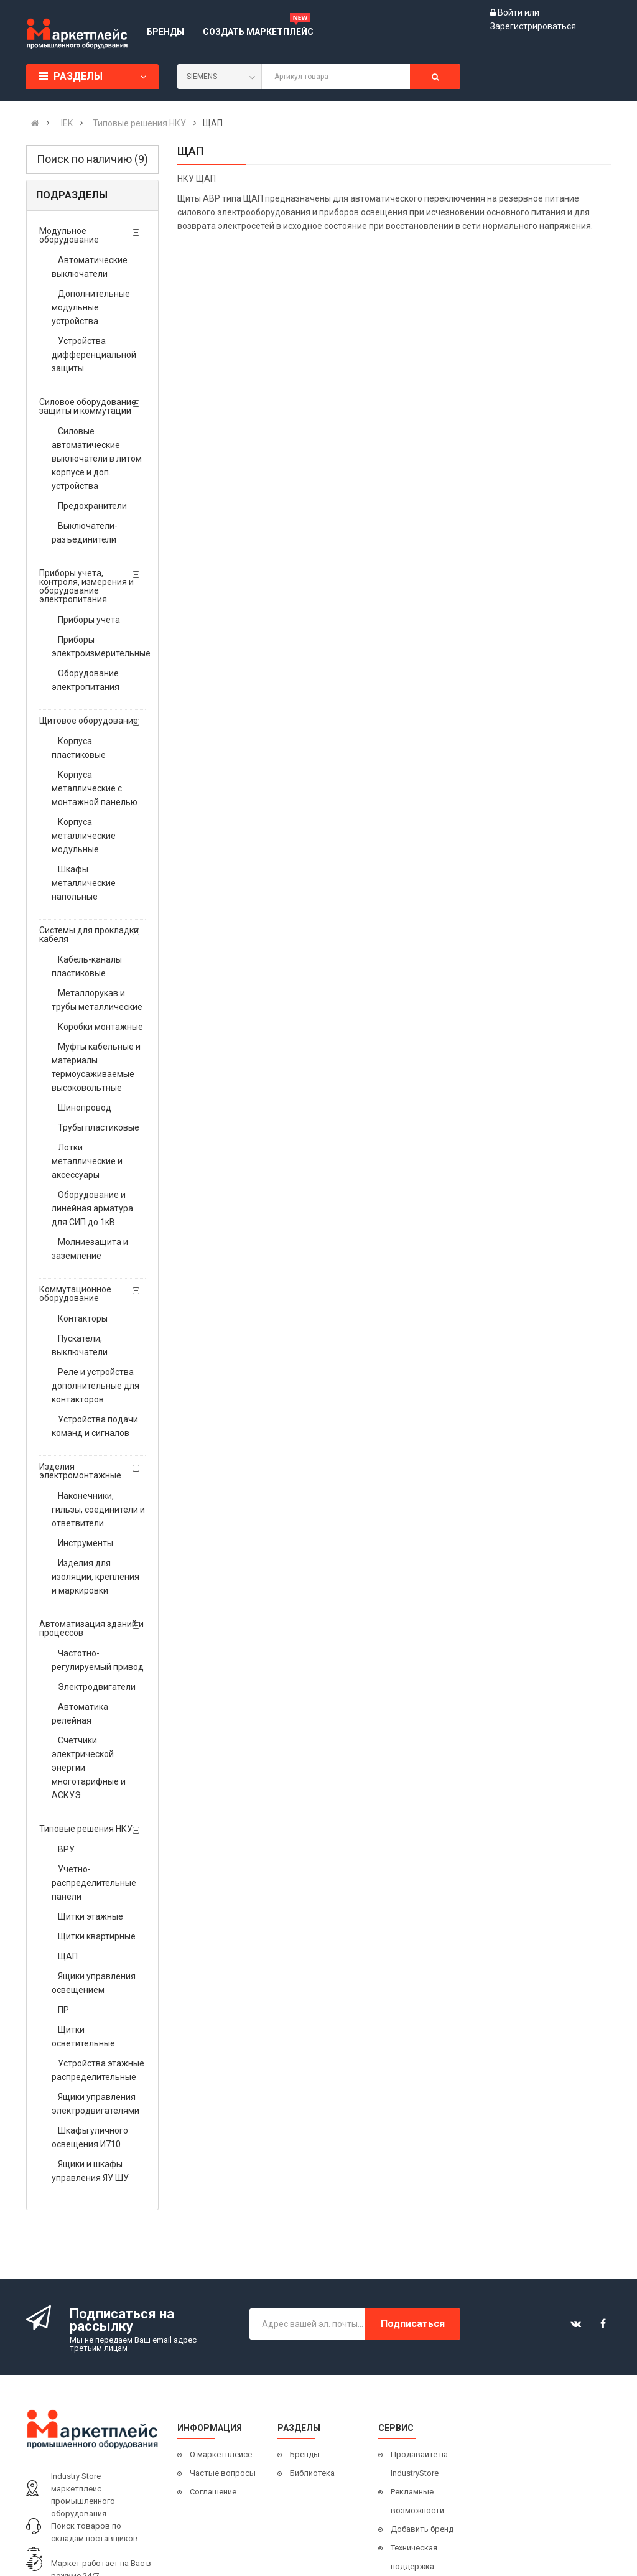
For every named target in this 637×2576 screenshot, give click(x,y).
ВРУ (66, 1849)
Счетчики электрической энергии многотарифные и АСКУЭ (89, 1767)
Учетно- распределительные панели (94, 1883)
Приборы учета (89, 620)
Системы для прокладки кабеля (89, 934)
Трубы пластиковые (98, 1127)
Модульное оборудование (69, 235)
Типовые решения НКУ (86, 1829)
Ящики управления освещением (94, 1983)
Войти (511, 12)
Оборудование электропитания (85, 680)
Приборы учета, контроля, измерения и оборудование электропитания (86, 586)
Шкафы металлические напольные (84, 883)
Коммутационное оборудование (75, 1293)
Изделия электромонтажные (80, 1471)
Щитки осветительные (83, 2036)
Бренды (305, 2454)
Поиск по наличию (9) (92, 159)
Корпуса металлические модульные (84, 835)
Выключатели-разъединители (85, 532)
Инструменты (85, 1543)
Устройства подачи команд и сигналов (95, 1426)
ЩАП (68, 1956)
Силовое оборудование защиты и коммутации (87, 406)
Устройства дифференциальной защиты (94, 354)
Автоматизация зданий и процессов (91, 1628)
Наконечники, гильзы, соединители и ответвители (98, 1509)
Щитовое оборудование (88, 721)
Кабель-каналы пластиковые (87, 966)
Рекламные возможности (417, 2501)
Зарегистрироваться (533, 26)
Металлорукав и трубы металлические (97, 1000)
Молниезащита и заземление (90, 1249)
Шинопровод (84, 1108)
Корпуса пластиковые (79, 748)
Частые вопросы (223, 2473)
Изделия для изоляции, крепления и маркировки (95, 1576)
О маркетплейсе (221, 2454)
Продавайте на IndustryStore (419, 2464)
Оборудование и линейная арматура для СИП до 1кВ (92, 1208)
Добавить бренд (422, 2529)
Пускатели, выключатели (80, 1345)
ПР (63, 2010)
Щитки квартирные (97, 1936)
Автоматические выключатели (90, 267)
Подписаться (413, 2324)
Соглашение (213, 2491)
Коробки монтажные (100, 1027)
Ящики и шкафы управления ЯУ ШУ (90, 2171)
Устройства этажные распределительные (98, 2070)
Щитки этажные (90, 1916)
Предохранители (92, 506)
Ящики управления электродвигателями (95, 2104)
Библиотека (312, 2473)
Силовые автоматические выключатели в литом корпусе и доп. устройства (97, 458)
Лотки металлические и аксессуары (87, 1161)
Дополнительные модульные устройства (91, 307)
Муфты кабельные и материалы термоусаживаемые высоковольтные (96, 1067)
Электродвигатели (97, 1687)
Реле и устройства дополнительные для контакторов (95, 1385)
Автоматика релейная (80, 1713)
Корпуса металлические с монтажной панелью (94, 788)
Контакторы (83, 1318)
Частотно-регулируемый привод (98, 1660)
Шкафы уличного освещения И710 (90, 2137)
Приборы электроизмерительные (99, 646)
